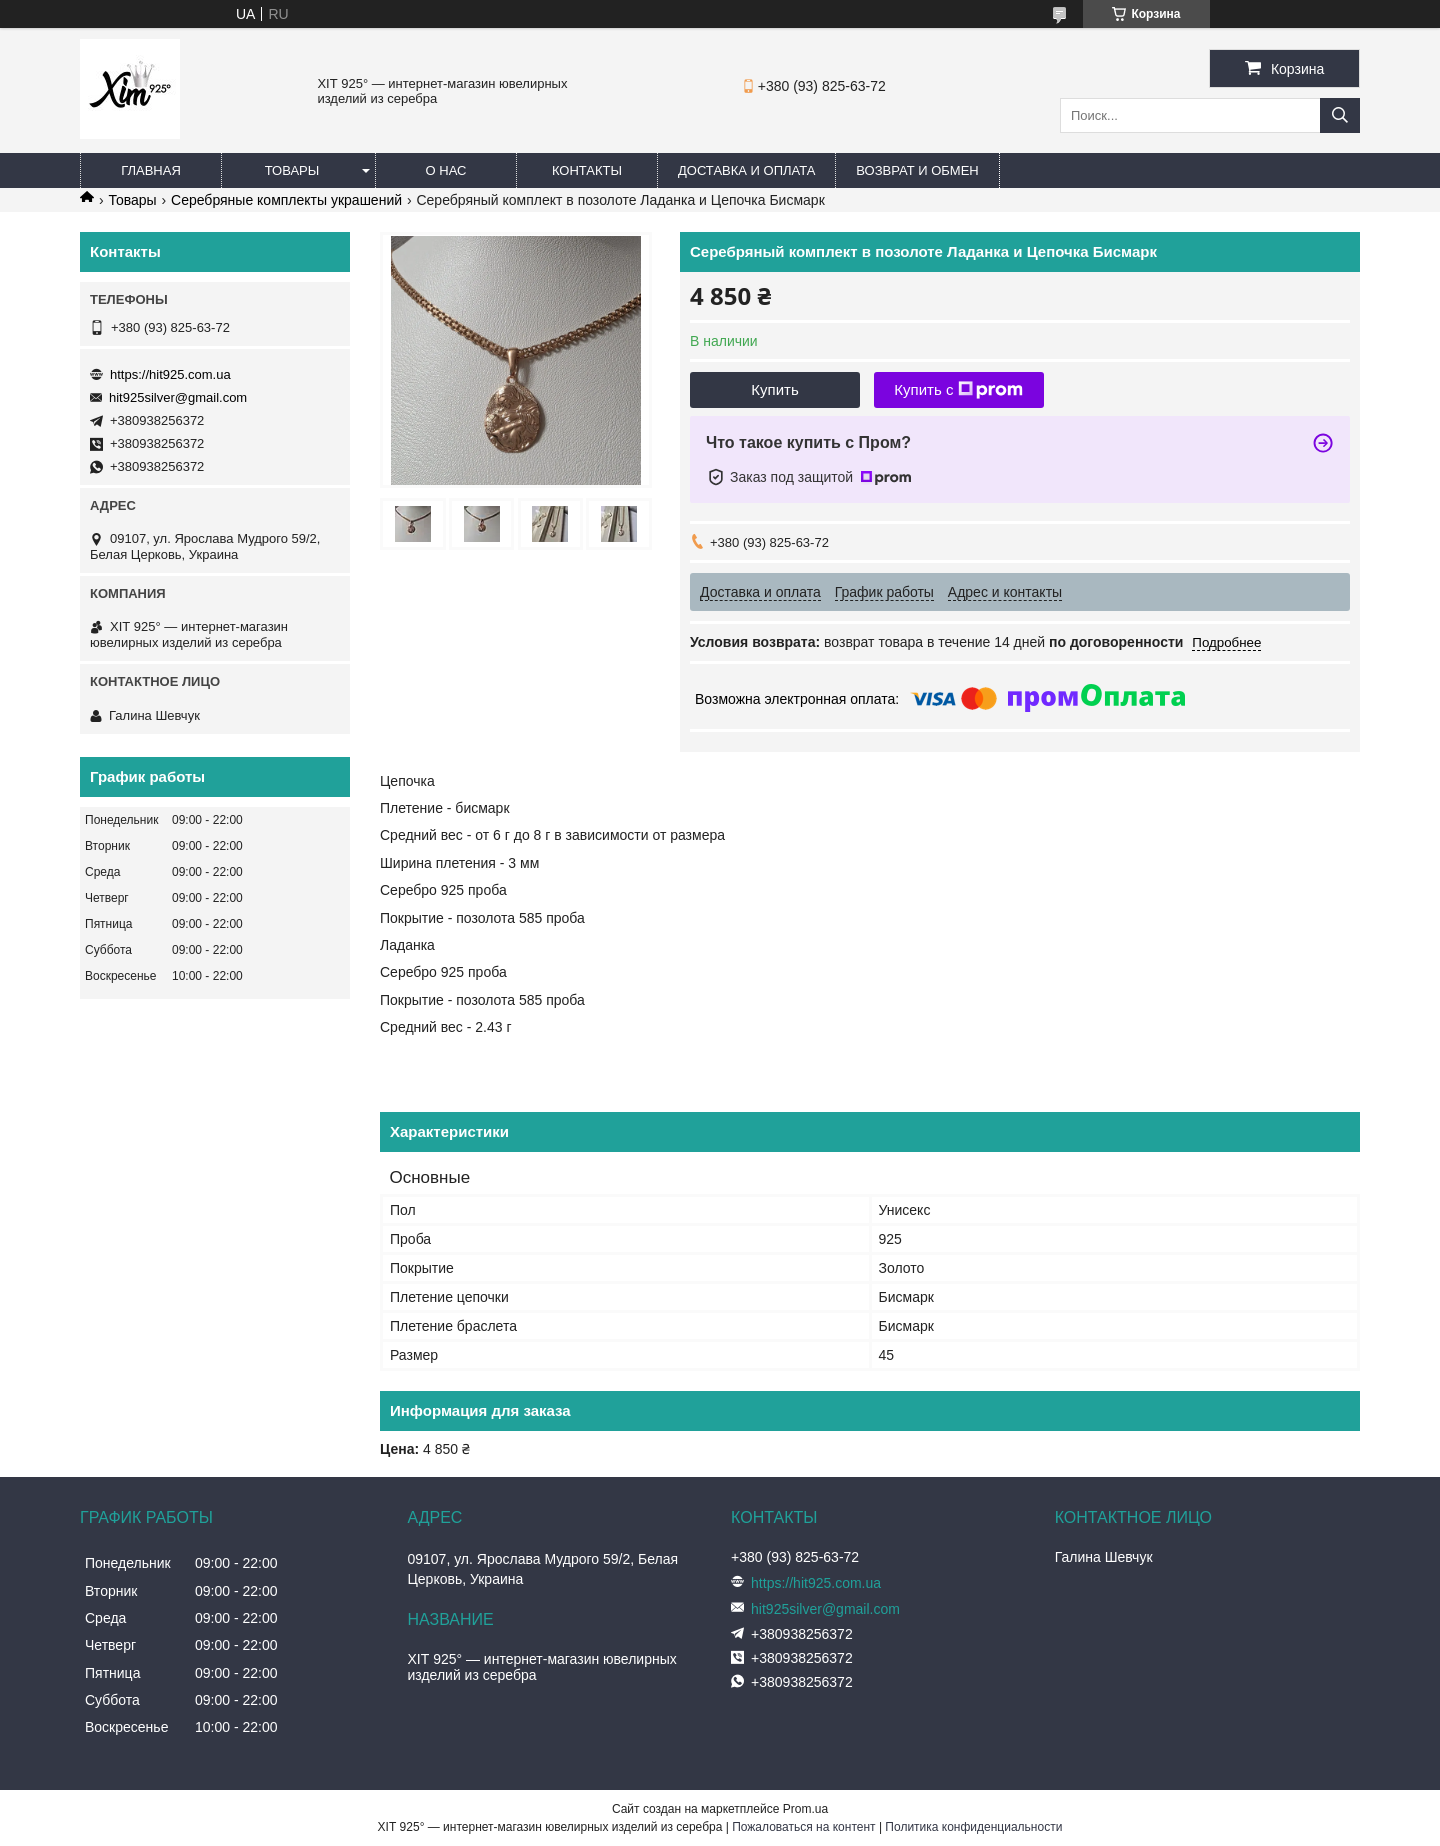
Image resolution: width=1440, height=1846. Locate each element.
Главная (151, 170)
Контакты (587, 170)
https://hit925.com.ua (170, 374)
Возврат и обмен (917, 170)
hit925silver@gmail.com (178, 397)
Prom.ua (805, 1809)
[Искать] (1340, 115)
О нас (446, 170)
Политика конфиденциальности (973, 1827)
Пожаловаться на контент (803, 1827)
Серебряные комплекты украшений (286, 200)
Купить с (958, 390)
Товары (292, 170)
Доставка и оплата (746, 170)
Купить (774, 389)
